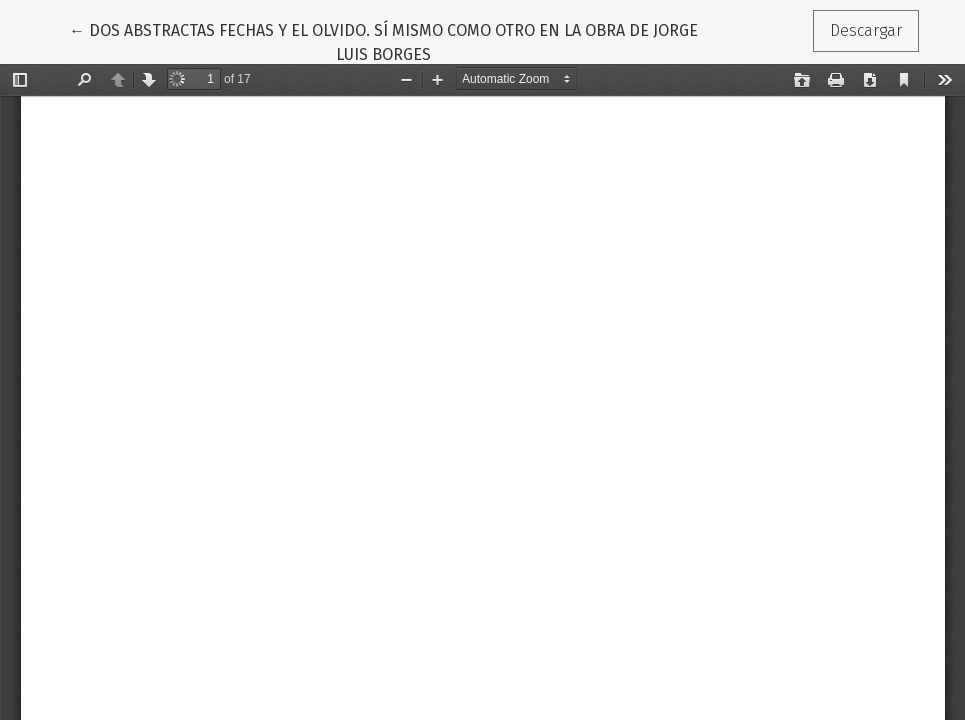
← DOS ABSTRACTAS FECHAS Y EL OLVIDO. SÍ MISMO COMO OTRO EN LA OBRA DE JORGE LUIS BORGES (383, 41)
